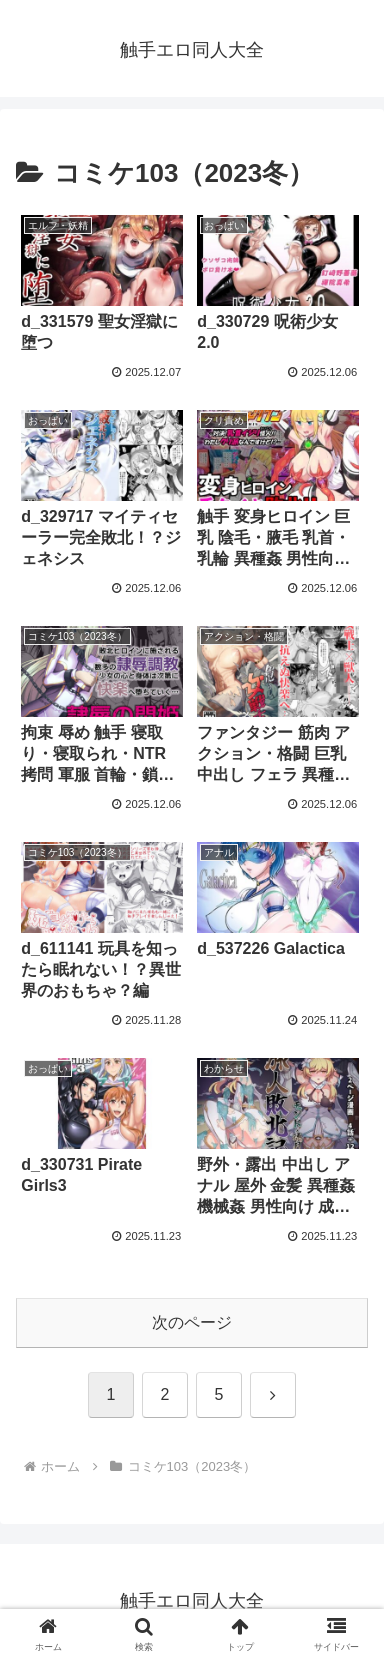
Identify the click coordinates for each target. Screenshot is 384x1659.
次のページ (192, 1322)
